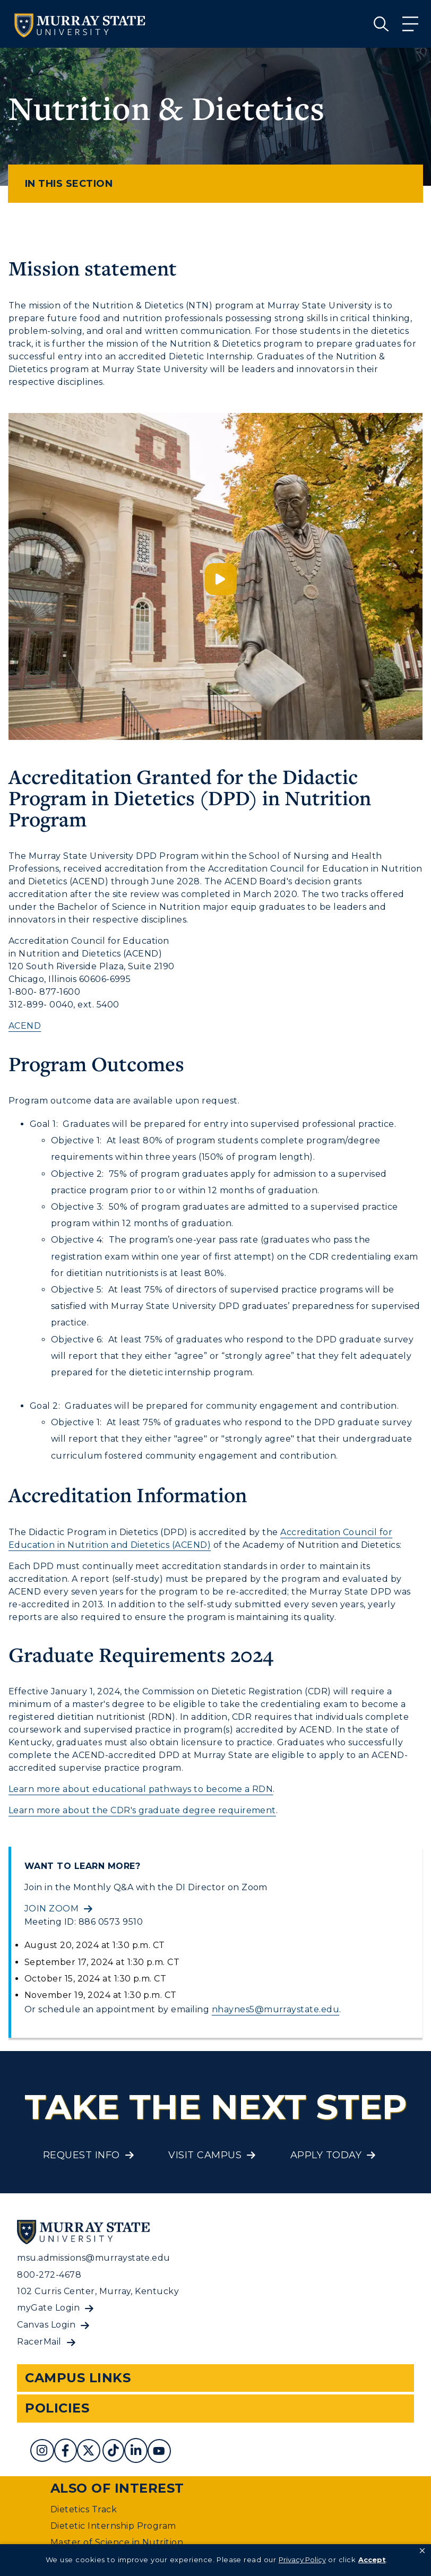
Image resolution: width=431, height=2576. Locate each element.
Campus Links (78, 2377)
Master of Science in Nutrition (116, 2542)
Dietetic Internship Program (113, 2526)
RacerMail (39, 2342)
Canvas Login (46, 2325)
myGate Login (48, 2308)
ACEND (24, 1026)
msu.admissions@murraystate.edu (93, 2258)
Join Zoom (51, 1908)
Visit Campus (205, 2155)
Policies (57, 2408)
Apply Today (325, 2155)
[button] (422, 2551)
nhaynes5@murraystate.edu (276, 2009)
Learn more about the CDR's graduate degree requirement (142, 1810)
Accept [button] (372, 2559)
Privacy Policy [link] (302, 2559)
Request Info (81, 2155)
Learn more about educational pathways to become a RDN (140, 1789)
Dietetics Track (83, 2509)
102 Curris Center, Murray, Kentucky (98, 2291)
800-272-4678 (49, 2275)
